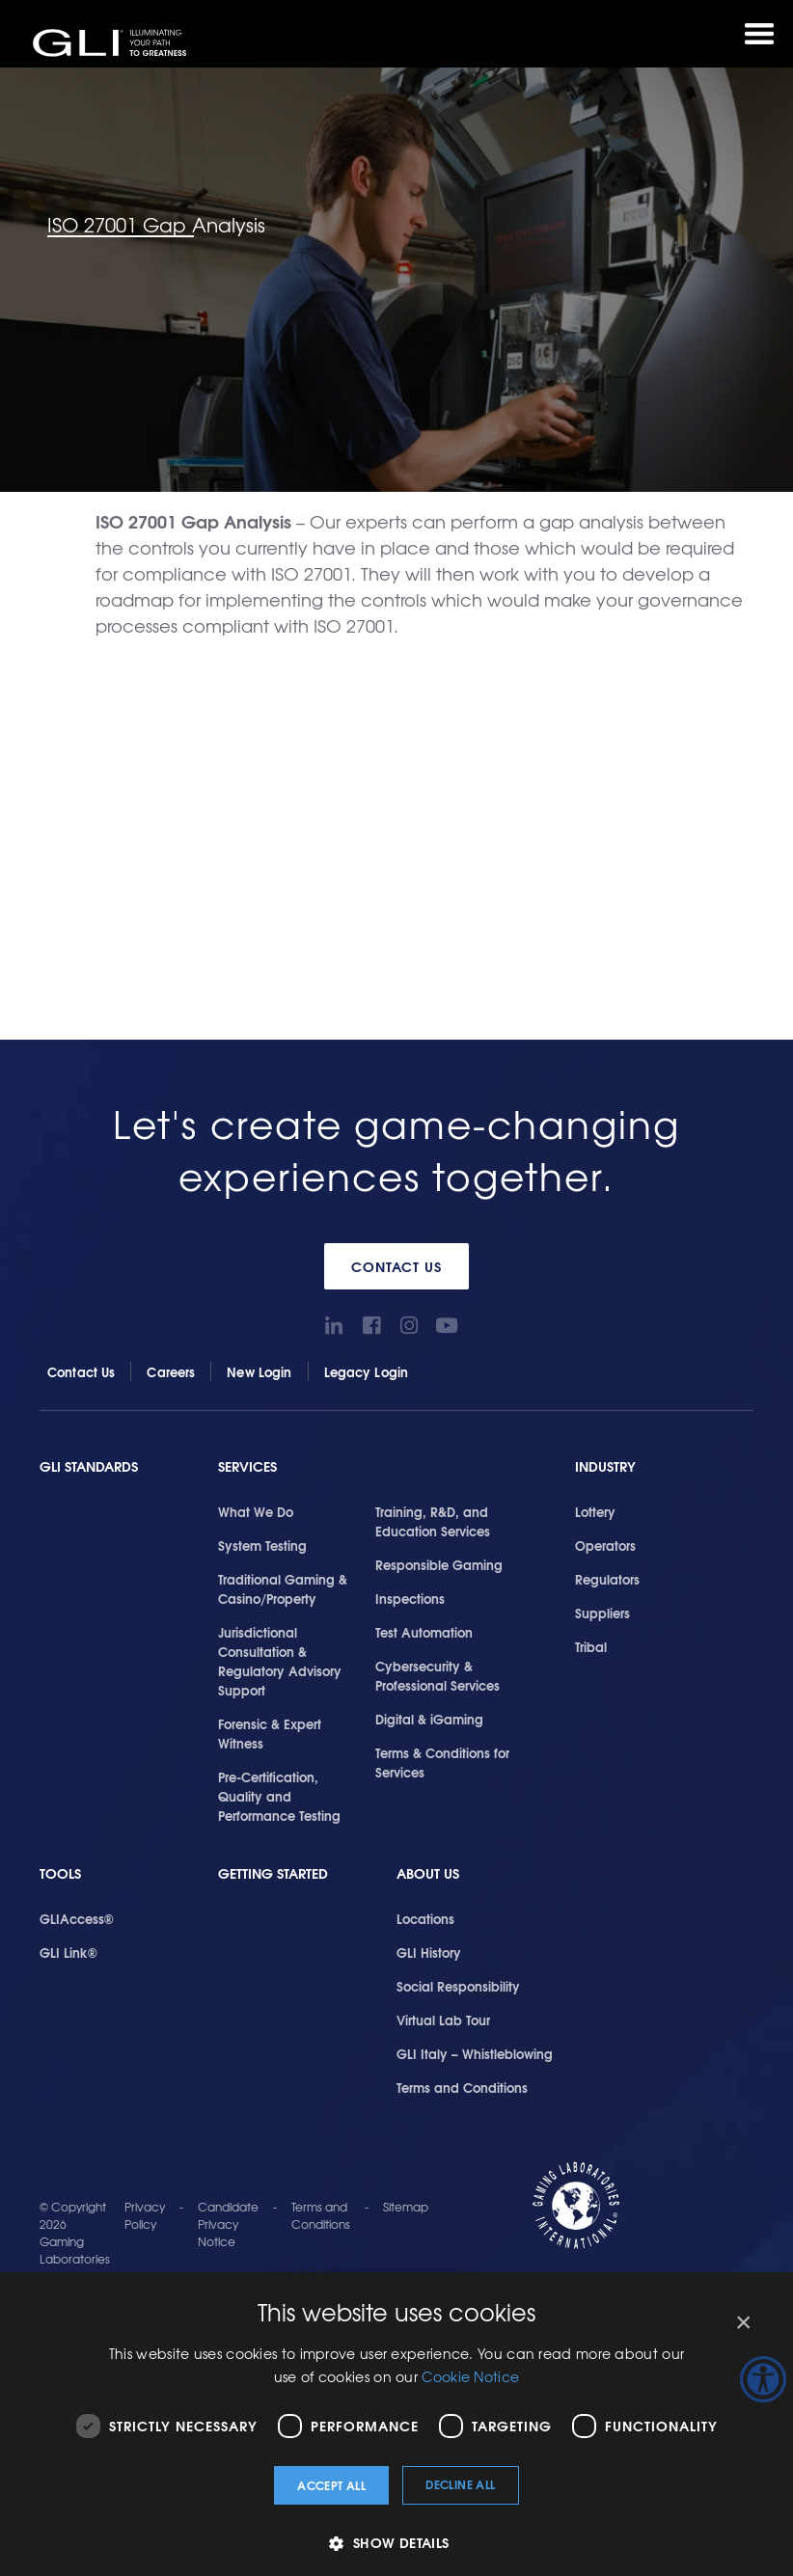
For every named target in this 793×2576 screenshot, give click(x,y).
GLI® (111, 42)
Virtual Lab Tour (443, 2019)
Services (247, 1466)
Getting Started (273, 1873)
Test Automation (424, 1631)
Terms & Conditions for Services (442, 1762)
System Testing (262, 1545)
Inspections (410, 1598)
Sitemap (405, 2206)
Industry (605, 1466)
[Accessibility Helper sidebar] (763, 2379)
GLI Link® (68, 1952)
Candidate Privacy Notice (228, 2224)
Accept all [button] (331, 2485)
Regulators (607, 1578)
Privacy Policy (144, 2215)
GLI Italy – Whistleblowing (474, 2053)
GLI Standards (89, 1466)
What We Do (255, 1511)
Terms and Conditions (462, 2087)
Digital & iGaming (429, 1718)
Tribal (591, 1646)
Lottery (595, 1511)
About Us (427, 1873)
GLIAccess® (77, 1918)
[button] (396, 2543)
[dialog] (396, 2424)
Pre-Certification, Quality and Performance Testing (279, 1796)
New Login (259, 1371)
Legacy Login (366, 1371)
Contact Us (397, 1266)
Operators (605, 1545)
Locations (425, 1918)
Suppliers (602, 1612)
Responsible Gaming (439, 1564)
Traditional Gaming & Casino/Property (282, 1588)
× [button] (742, 2323)
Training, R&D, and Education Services (432, 1521)
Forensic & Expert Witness (269, 1733)
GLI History (428, 1952)
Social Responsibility (458, 1985)
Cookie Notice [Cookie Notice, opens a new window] (470, 2376)
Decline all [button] (460, 2484)
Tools (60, 1873)
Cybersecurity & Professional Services (437, 1675)
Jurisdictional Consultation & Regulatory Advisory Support (280, 1660)
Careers (171, 1371)
